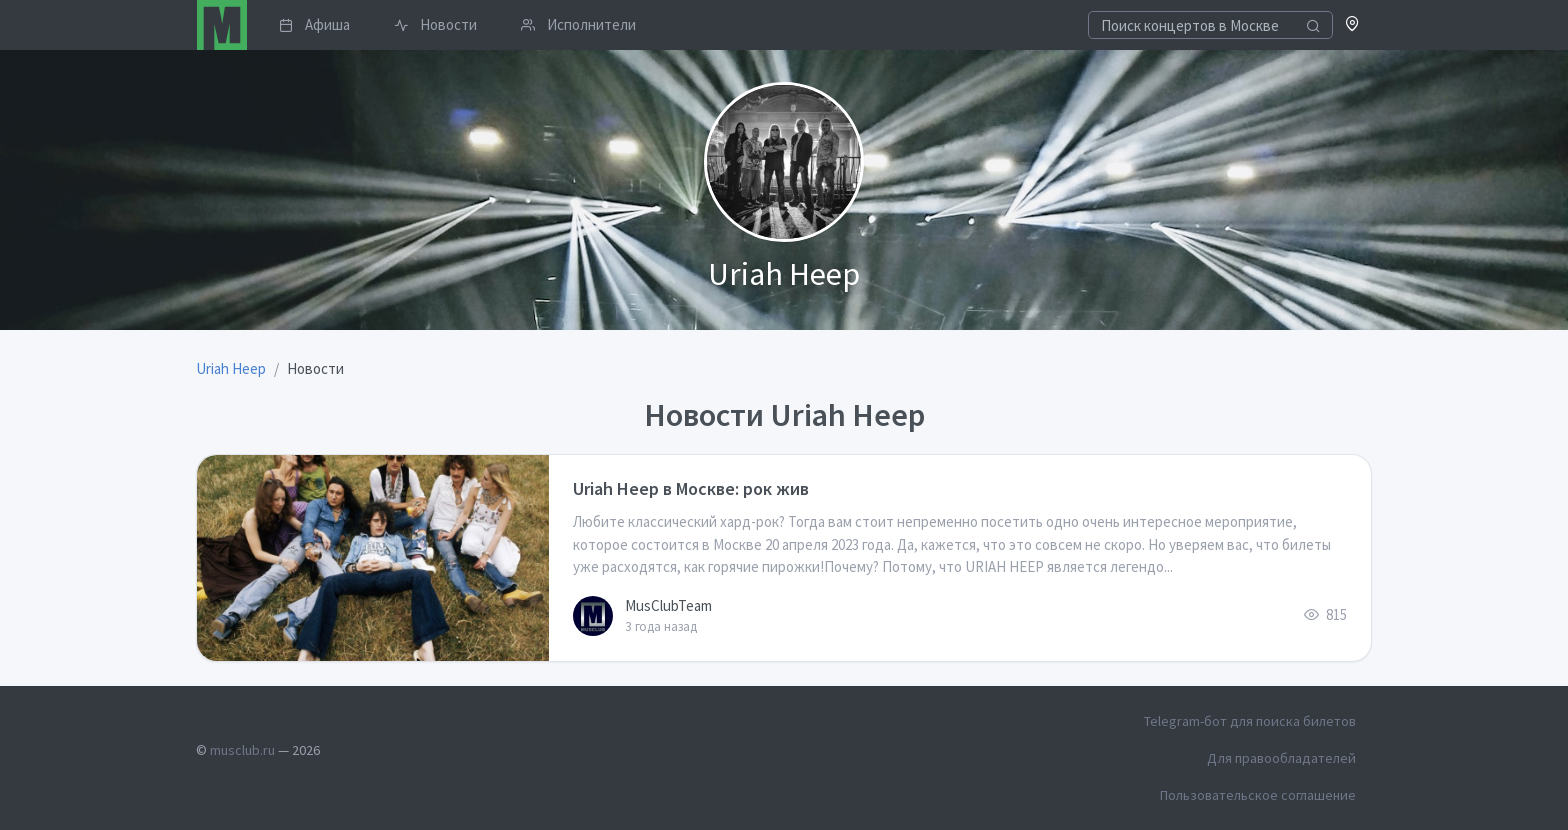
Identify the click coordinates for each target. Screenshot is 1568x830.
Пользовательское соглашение (1258, 795)
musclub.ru (242, 750)
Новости (435, 24)
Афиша (314, 24)
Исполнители (578, 24)
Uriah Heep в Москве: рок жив (691, 488)
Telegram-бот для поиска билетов (1250, 721)
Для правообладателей (1281, 758)
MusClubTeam (668, 605)
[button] (1352, 25)
